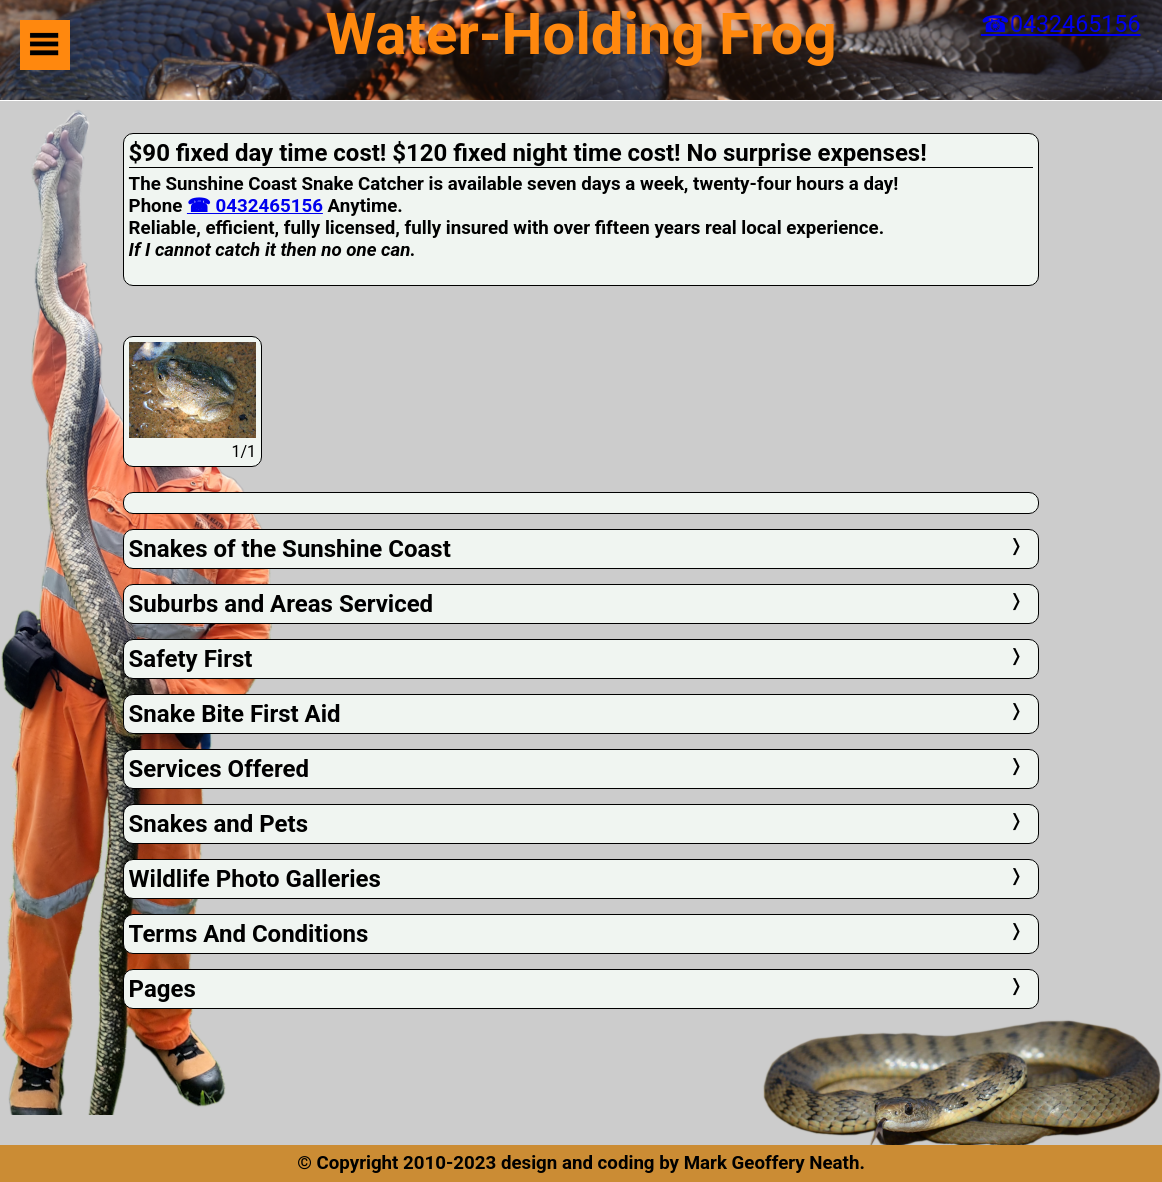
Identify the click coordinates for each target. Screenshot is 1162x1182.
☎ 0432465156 (255, 206)
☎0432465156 (1061, 24)
